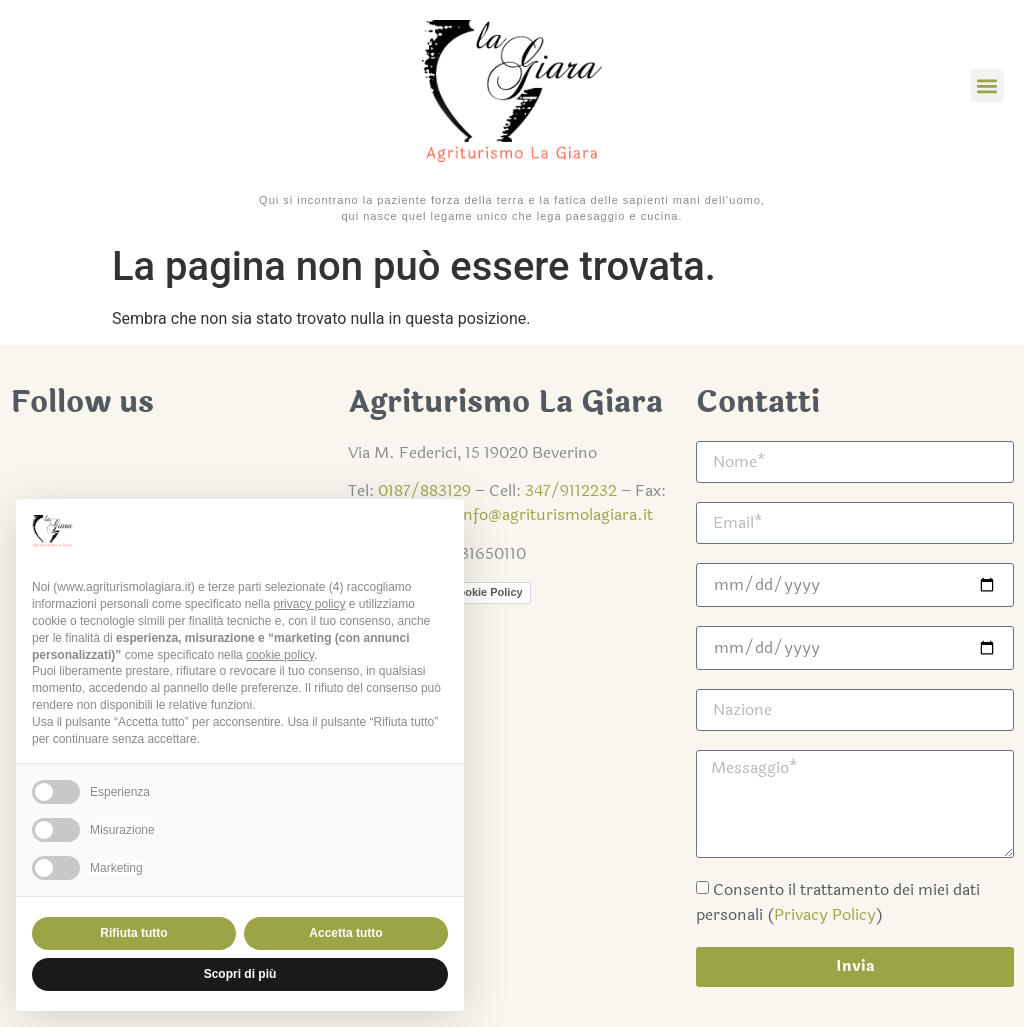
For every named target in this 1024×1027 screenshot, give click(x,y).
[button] (987, 85)
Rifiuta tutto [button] (133, 933)
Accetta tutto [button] (345, 933)
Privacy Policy (825, 914)
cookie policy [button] (280, 655)
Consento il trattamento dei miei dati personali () (838, 902)
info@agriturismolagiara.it (556, 514)
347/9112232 (571, 490)
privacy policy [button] (309, 604)
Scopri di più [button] (240, 974)
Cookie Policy (487, 592)
